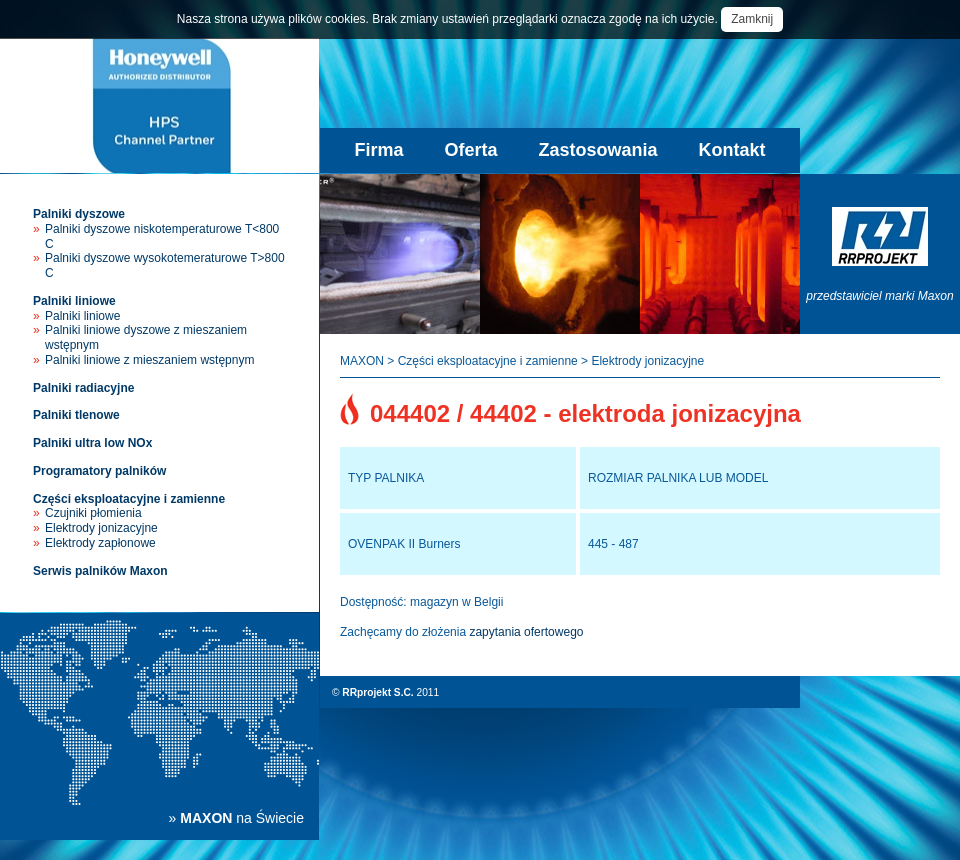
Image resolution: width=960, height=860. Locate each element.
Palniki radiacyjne (83, 388)
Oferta (470, 150)
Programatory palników (99, 471)
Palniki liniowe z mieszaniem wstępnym (149, 360)
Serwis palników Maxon (100, 571)
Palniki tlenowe (76, 415)
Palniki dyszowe (79, 214)
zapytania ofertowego (526, 632)
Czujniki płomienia (93, 513)
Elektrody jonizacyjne (101, 528)
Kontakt (732, 150)
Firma (378, 150)
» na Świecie (236, 818)
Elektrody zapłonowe (100, 543)
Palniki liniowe (74, 301)
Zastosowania (598, 150)
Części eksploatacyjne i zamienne (129, 499)
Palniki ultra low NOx (92, 443)
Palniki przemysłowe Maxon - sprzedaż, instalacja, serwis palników (159, 105)
